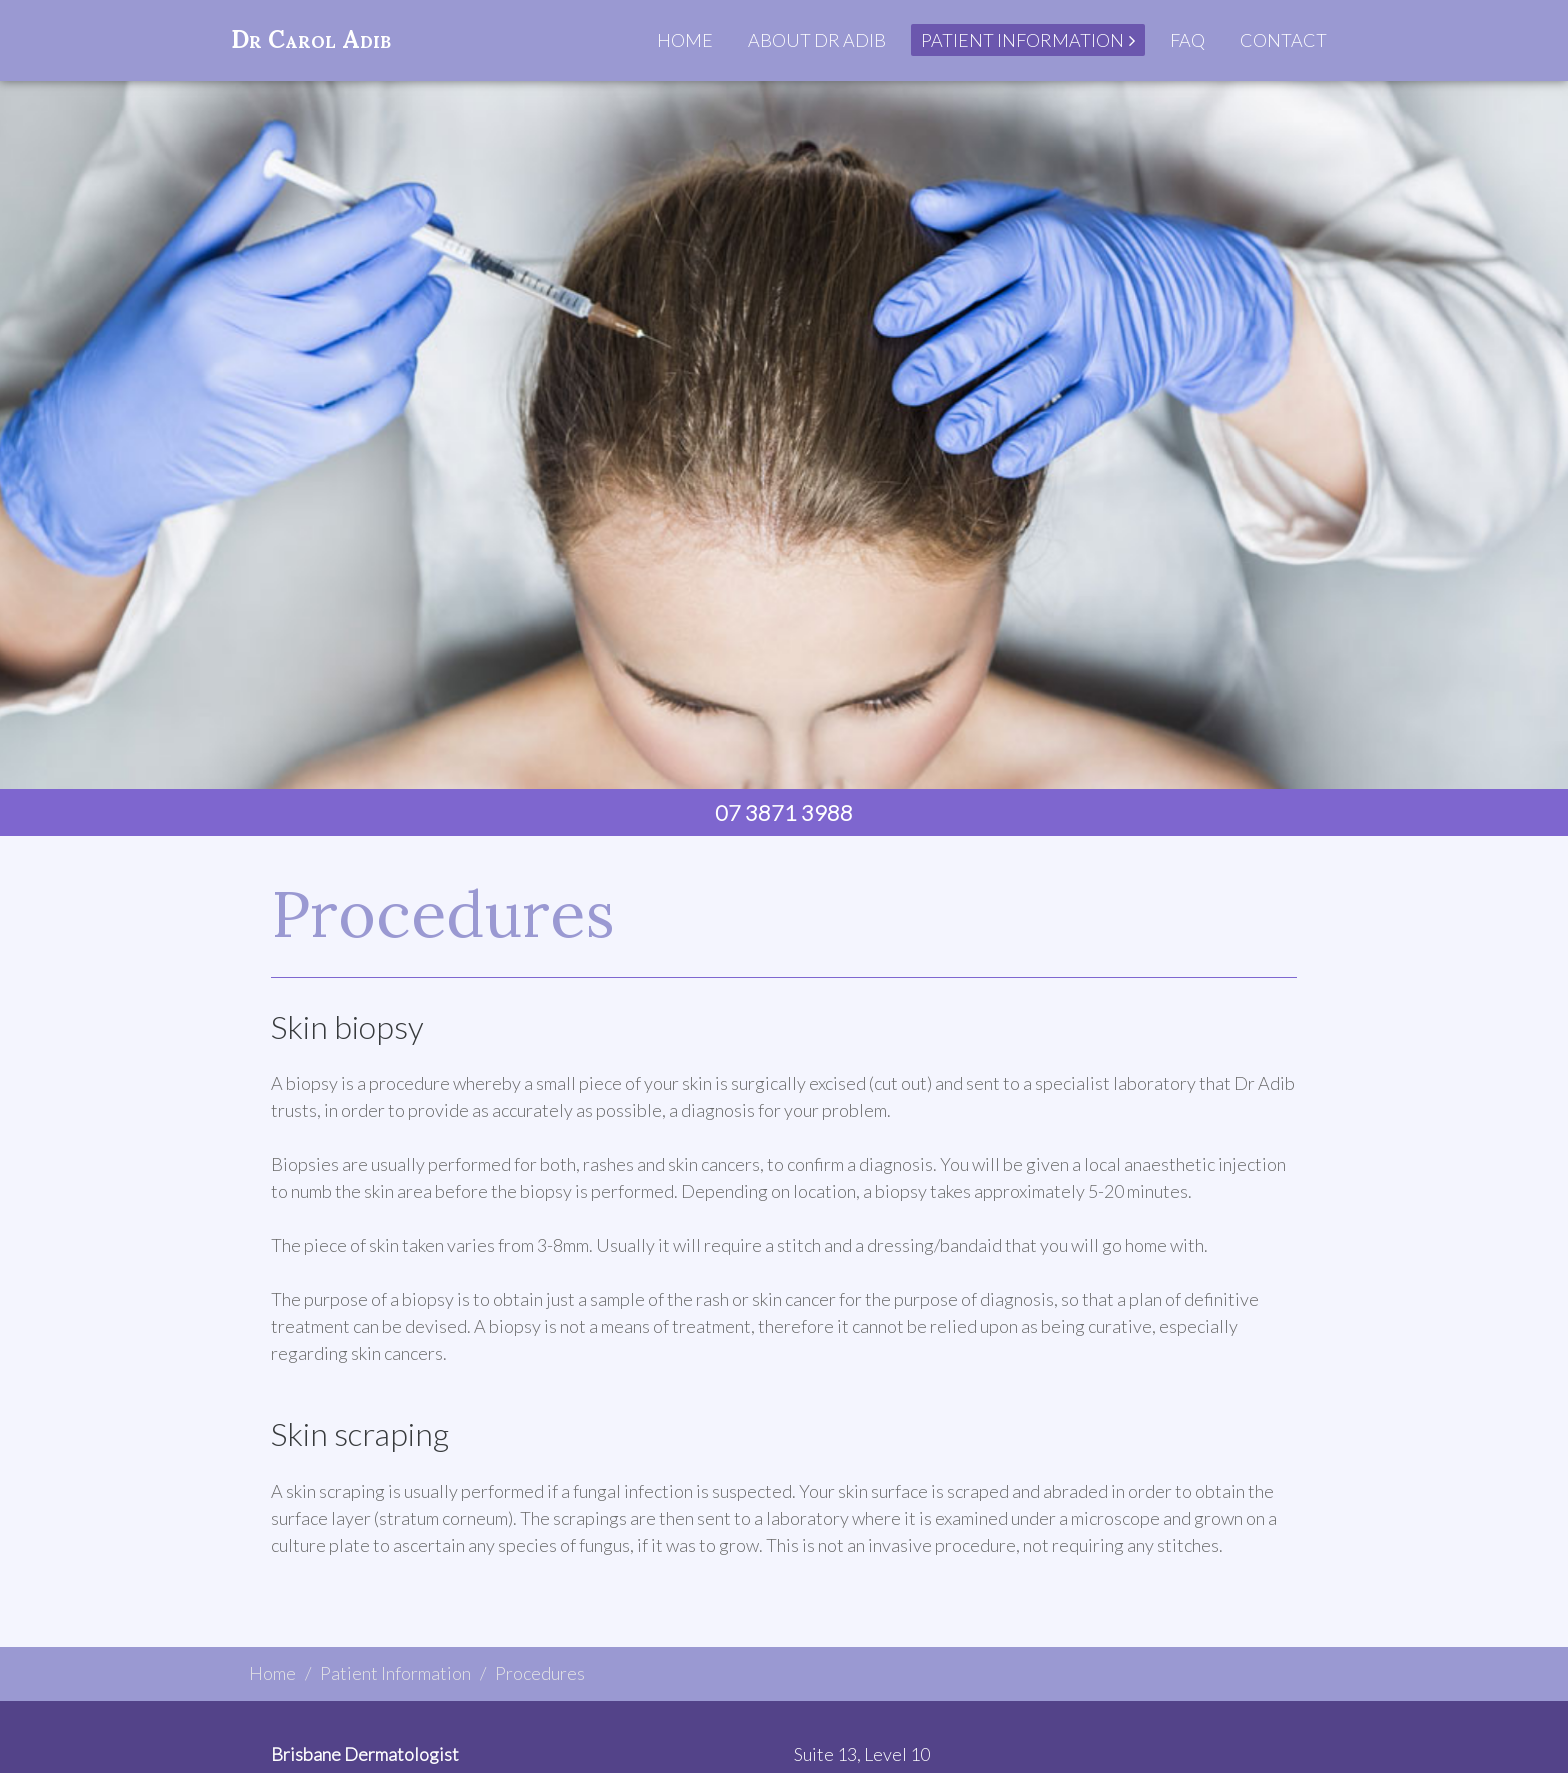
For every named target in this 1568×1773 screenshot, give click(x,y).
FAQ (1187, 40)
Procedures (540, 1673)
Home (685, 40)
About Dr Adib (817, 40)
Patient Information (1022, 40)
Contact (1283, 40)
